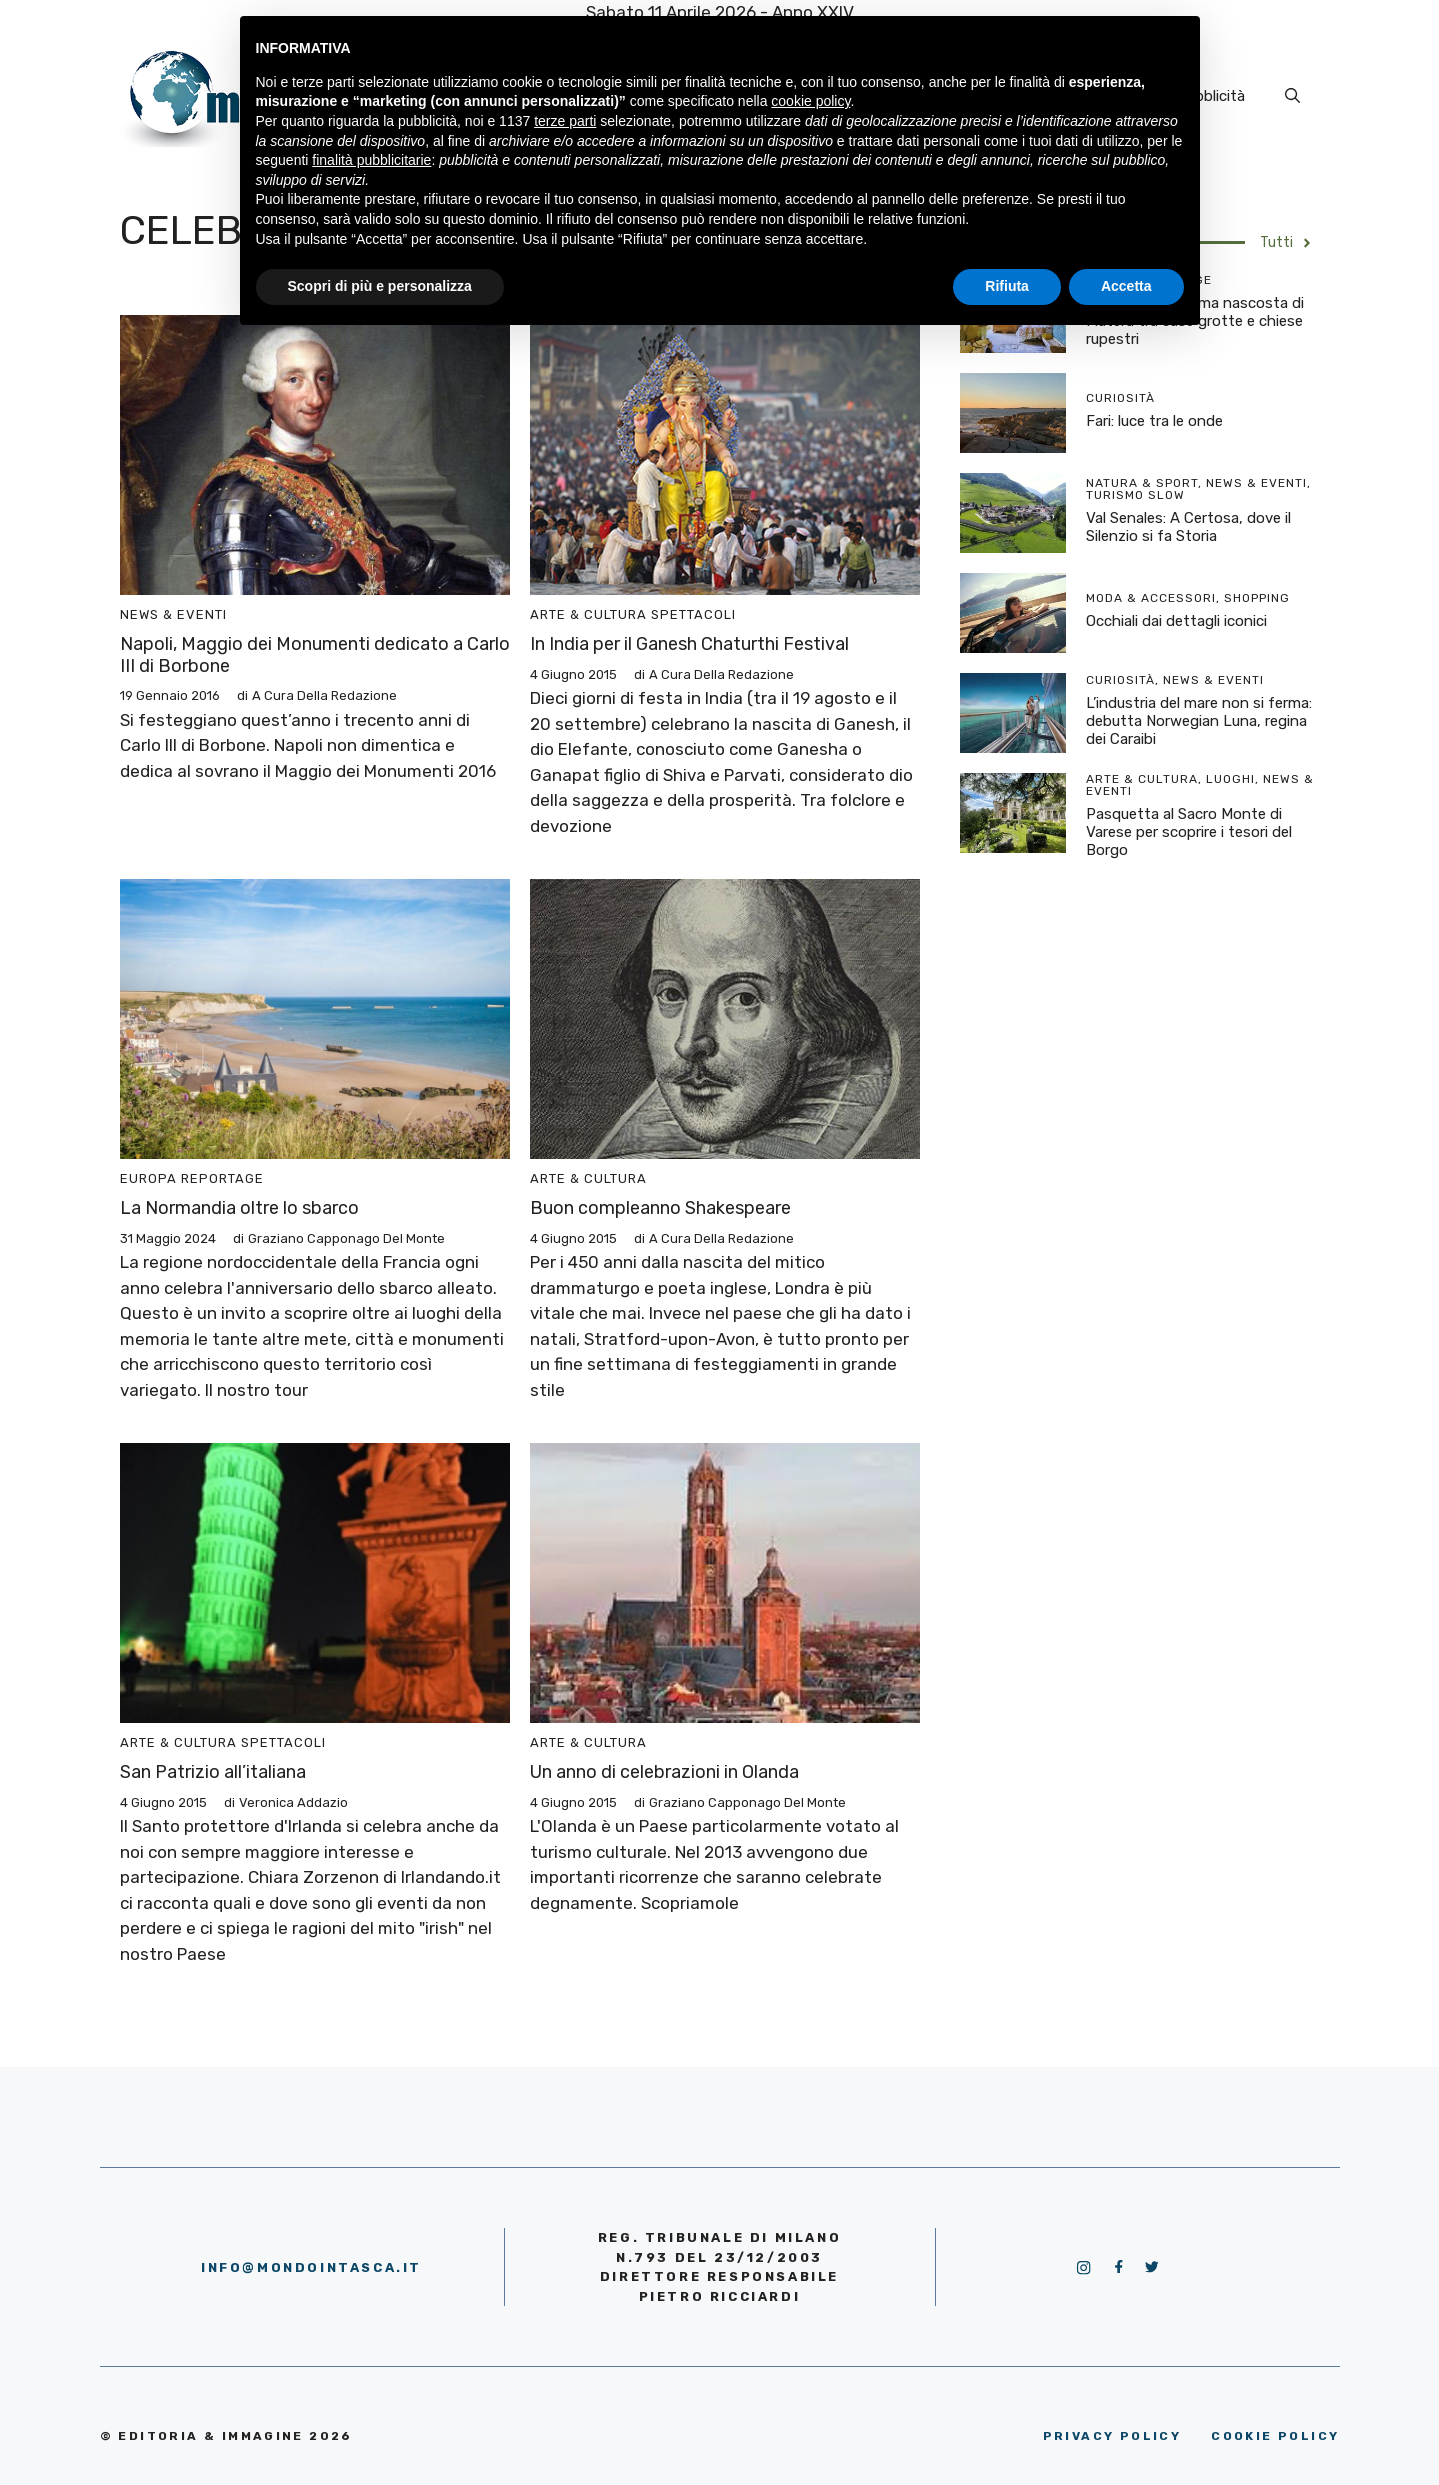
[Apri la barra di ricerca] (1292, 96)
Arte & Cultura (588, 614)
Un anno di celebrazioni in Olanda (664, 1772)
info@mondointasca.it (311, 2267)
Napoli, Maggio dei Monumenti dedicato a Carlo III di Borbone (315, 655)
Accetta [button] (1126, 286)
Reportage (222, 1178)
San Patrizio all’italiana (213, 1772)
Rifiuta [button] (1007, 286)
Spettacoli (693, 614)
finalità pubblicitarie (371, 160)
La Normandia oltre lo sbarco (239, 1208)
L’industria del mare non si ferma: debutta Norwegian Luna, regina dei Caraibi (1199, 721)
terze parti (565, 121)
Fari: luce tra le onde (1154, 421)
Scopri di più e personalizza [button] (380, 286)
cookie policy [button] (810, 101)
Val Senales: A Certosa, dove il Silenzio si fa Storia (1188, 527)
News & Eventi (173, 614)
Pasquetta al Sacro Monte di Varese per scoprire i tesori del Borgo (1189, 832)
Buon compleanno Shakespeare (660, 1208)
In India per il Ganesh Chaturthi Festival (689, 644)
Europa (148, 1178)
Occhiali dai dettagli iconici (1176, 621)
